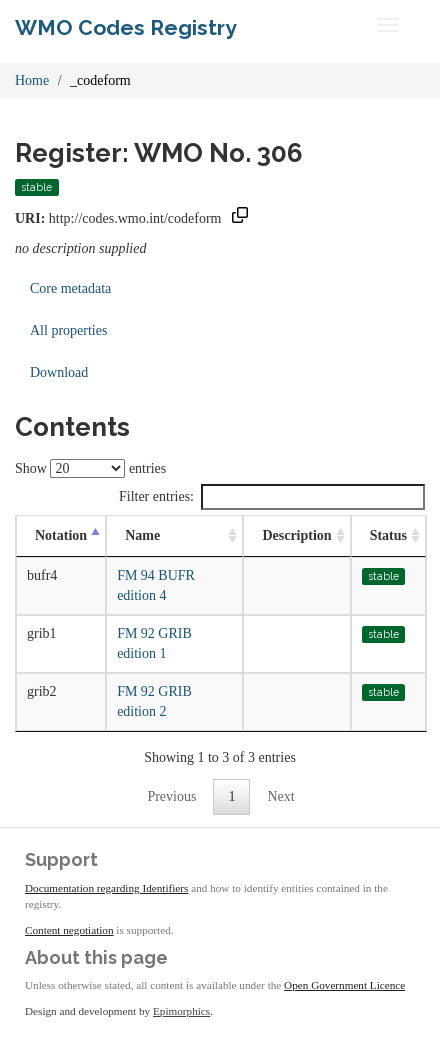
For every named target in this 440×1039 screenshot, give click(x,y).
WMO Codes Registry (126, 27)
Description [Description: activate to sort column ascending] (296, 535)
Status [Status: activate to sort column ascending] (388, 535)
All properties (68, 330)
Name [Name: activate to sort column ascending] (142, 535)
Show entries (90, 468)
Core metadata (70, 288)
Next (280, 796)
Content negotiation (69, 930)
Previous (171, 796)
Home (32, 80)
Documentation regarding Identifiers (106, 888)
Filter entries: (272, 497)
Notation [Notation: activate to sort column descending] (61, 535)
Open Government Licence (344, 985)
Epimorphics (181, 1011)
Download (59, 372)
